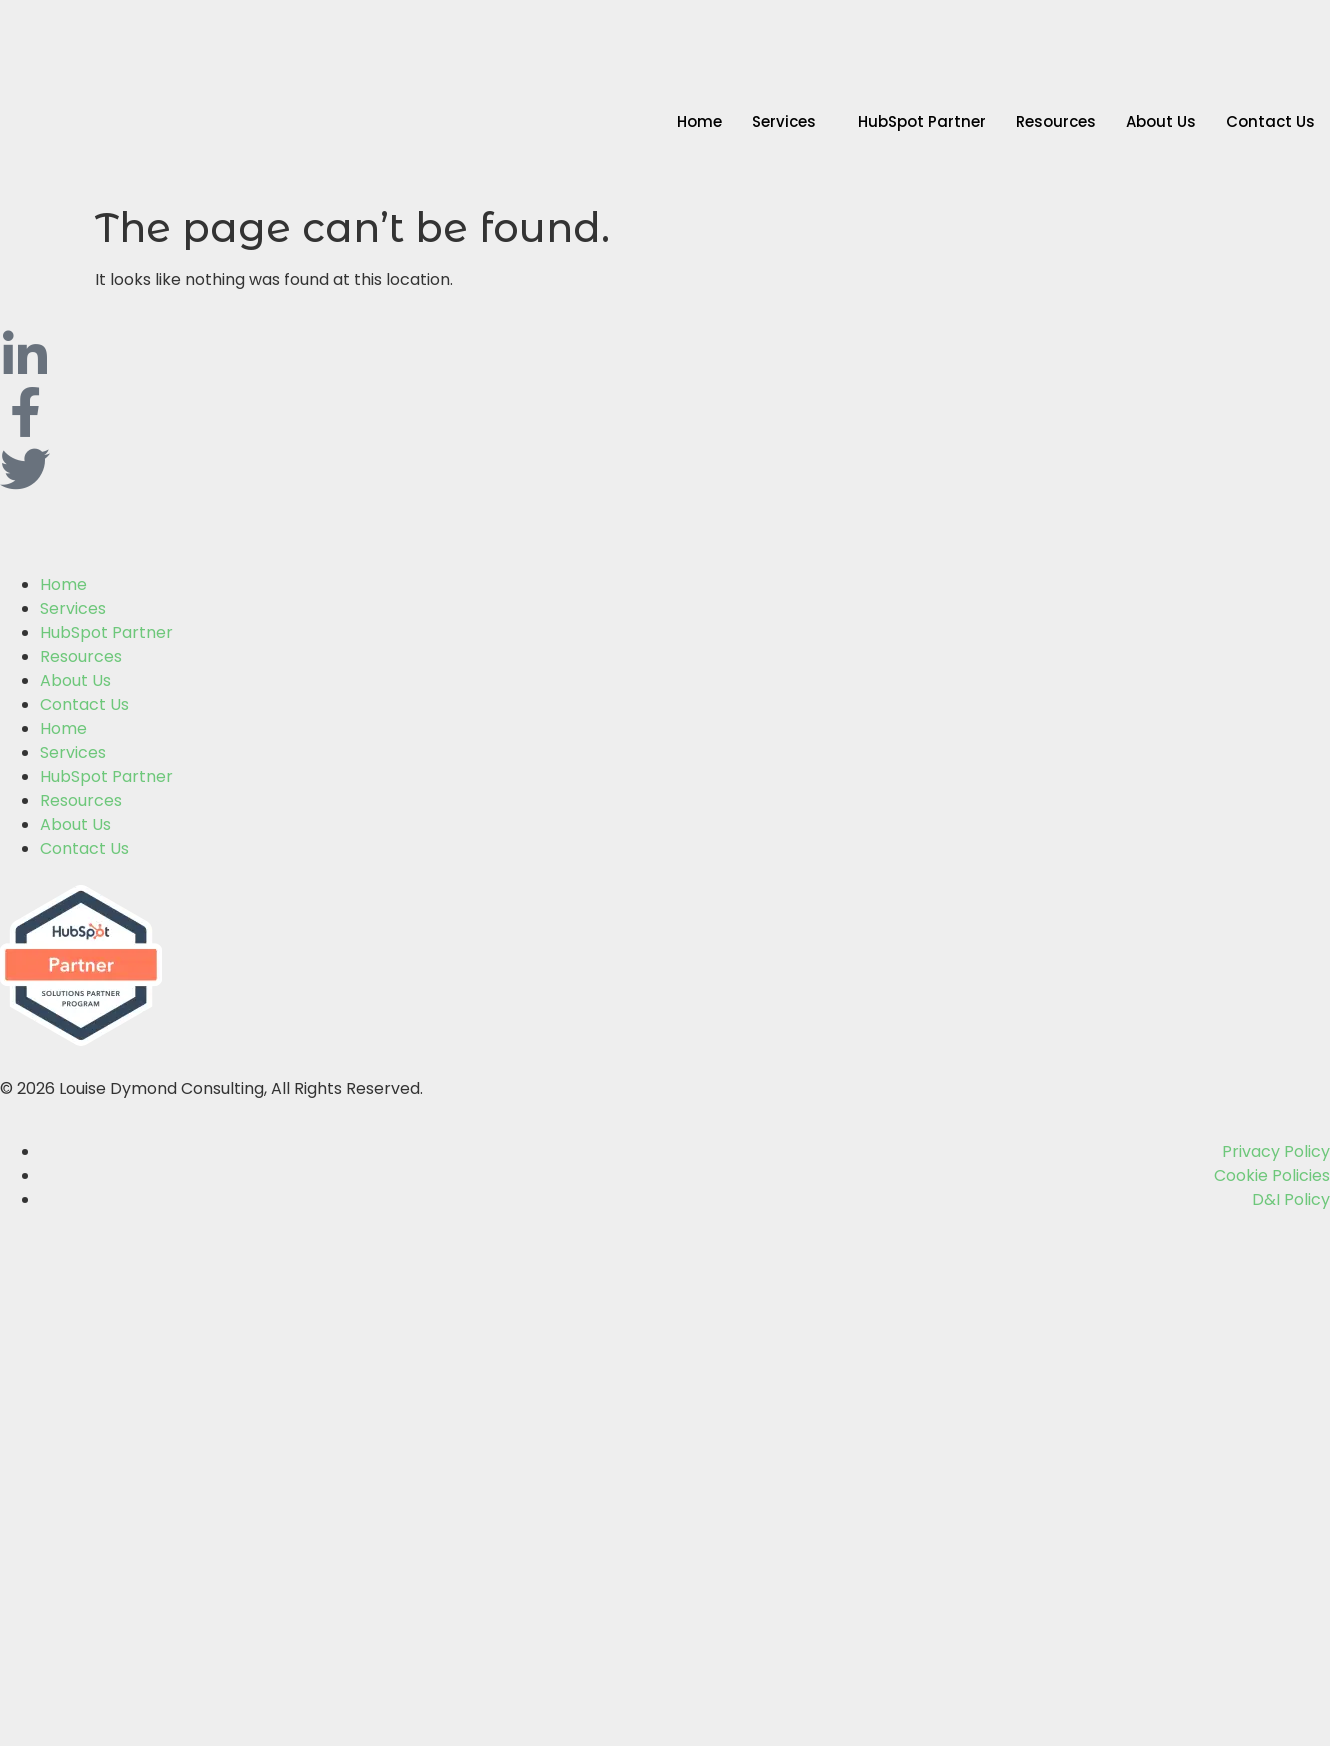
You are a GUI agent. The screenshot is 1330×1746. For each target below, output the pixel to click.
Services (784, 121)
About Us (1161, 121)
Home (699, 121)
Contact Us (1270, 121)
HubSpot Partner (922, 121)
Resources (1056, 121)
